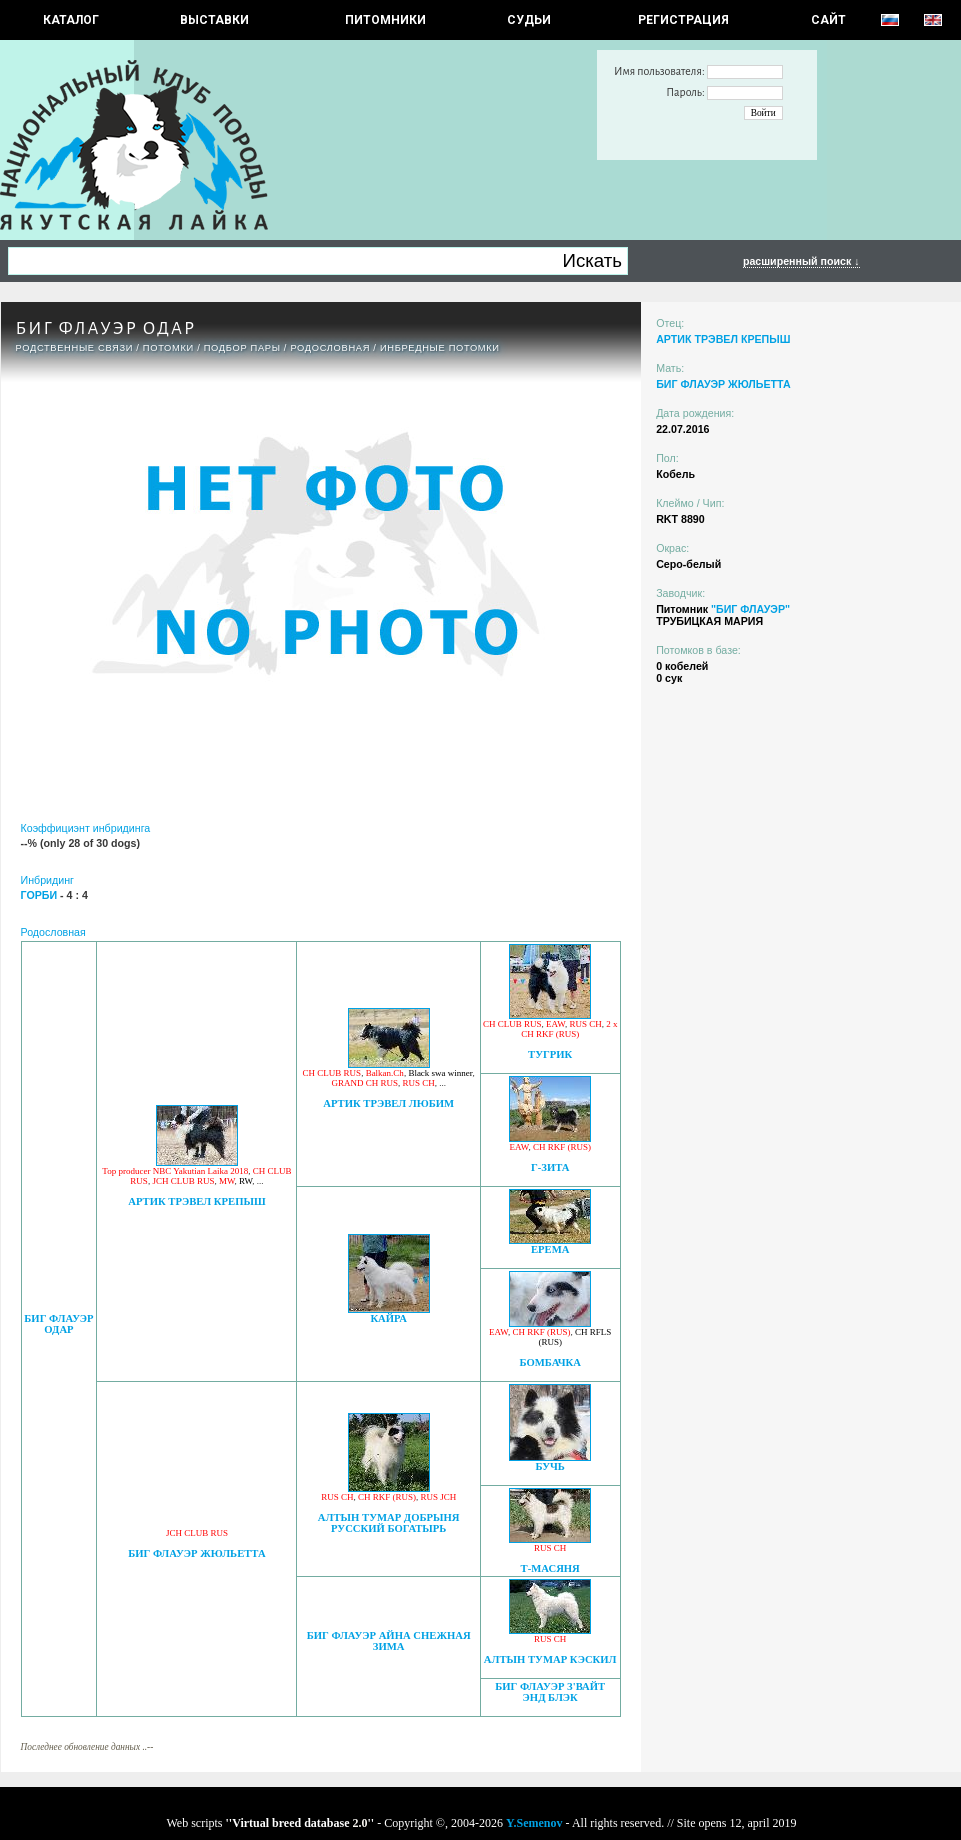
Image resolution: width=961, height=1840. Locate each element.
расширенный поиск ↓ (801, 261)
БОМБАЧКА (550, 1362)
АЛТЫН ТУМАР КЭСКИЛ (550, 1659)
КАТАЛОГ (71, 20)
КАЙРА (388, 1318)
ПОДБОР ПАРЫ (242, 348)
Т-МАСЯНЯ (550, 1568)
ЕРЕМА (550, 1249)
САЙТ (828, 20)
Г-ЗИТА (550, 1167)
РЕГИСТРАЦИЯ (683, 20)
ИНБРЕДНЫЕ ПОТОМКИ (440, 348)
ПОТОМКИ (168, 348)
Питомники (385, 20)
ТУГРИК (550, 1054)
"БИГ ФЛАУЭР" (750, 609)
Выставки (214, 20)
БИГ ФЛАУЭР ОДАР (58, 1324)
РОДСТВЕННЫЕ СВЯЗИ (75, 348)
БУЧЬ (550, 1466)
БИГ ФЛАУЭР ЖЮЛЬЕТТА (196, 1553)
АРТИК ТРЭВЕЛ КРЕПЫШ (196, 1201)
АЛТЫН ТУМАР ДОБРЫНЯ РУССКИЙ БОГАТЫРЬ (389, 1523)
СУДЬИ (529, 20)
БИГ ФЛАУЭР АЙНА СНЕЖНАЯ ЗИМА (389, 1641)
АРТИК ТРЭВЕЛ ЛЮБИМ (388, 1103)
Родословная (330, 348)
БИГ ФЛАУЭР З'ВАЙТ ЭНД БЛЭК (550, 1692)
